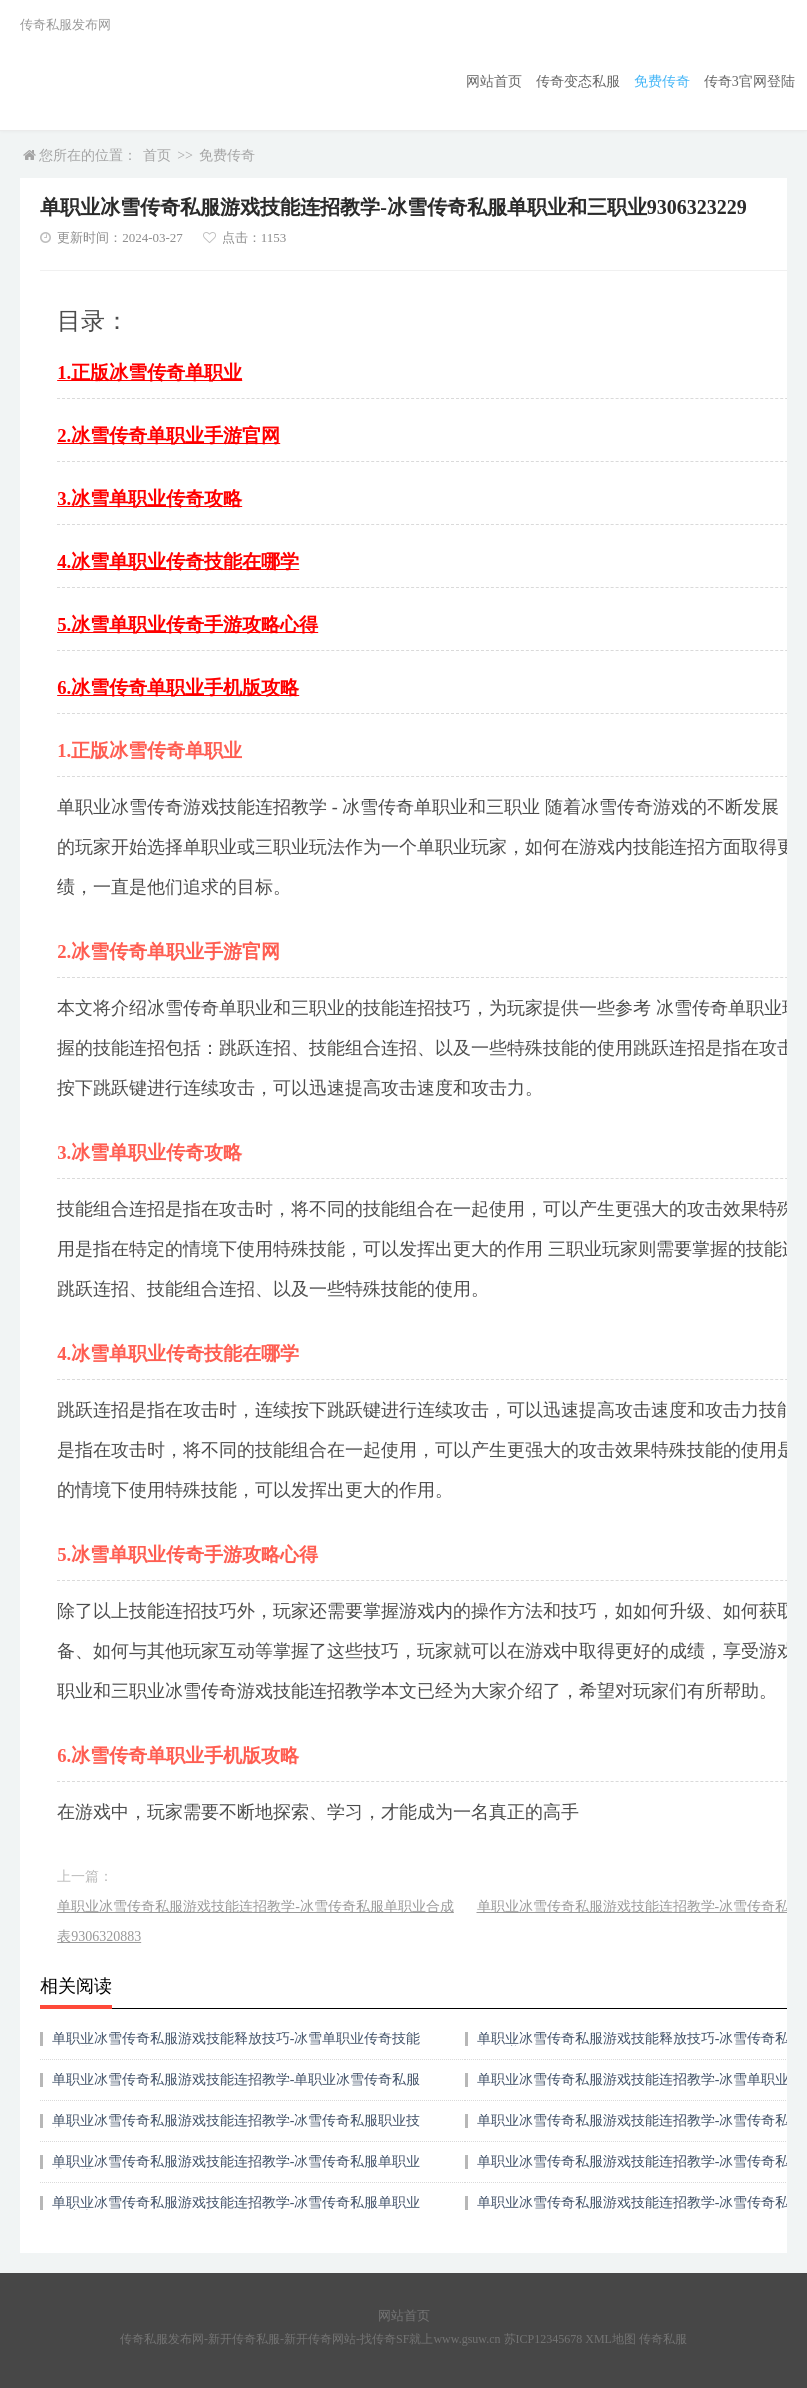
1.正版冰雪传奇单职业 (149, 372)
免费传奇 (662, 81)
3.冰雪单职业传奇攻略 (149, 498)
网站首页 (494, 81)
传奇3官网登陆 (749, 81)
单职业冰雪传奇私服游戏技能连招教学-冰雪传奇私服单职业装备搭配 (236, 2168)
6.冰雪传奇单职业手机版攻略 (178, 687)
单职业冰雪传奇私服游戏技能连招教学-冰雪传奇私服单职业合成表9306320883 (255, 1921)
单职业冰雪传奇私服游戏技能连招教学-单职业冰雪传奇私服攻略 (236, 2086)
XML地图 (610, 2339)
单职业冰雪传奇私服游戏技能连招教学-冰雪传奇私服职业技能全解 (236, 2127)
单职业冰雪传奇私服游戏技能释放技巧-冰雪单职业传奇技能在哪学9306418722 (236, 2045)
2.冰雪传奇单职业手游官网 (168, 435)
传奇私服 (663, 2339)
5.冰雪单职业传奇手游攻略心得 (187, 624)
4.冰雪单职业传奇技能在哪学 (178, 561)
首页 (157, 155)
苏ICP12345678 (543, 2339)
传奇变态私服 (578, 81)
